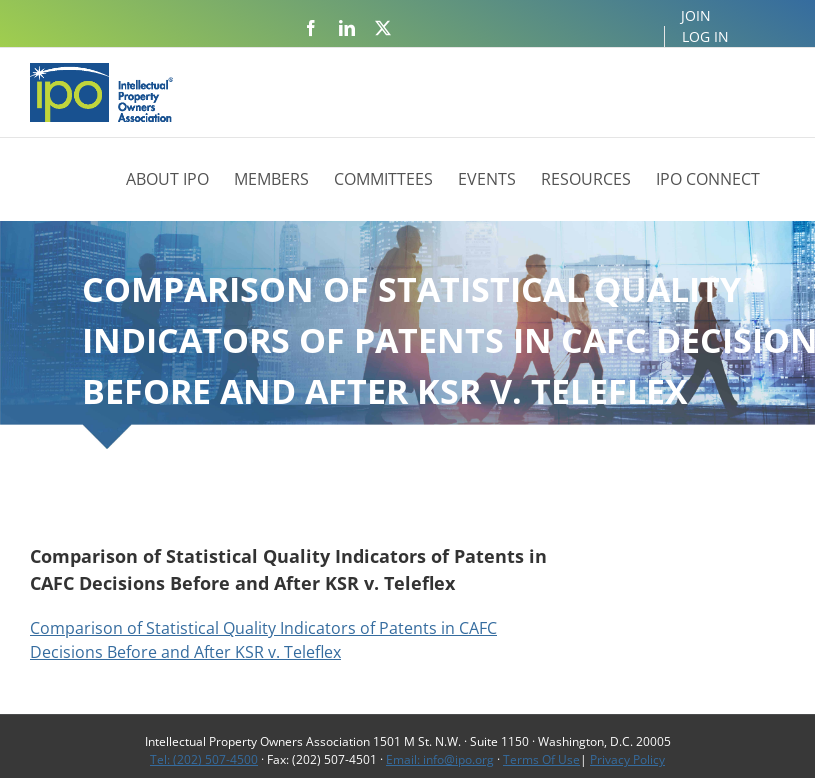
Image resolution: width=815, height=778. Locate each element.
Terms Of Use (541, 759)
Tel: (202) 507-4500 (204, 759)
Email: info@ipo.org (440, 759)
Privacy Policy (627, 759)
